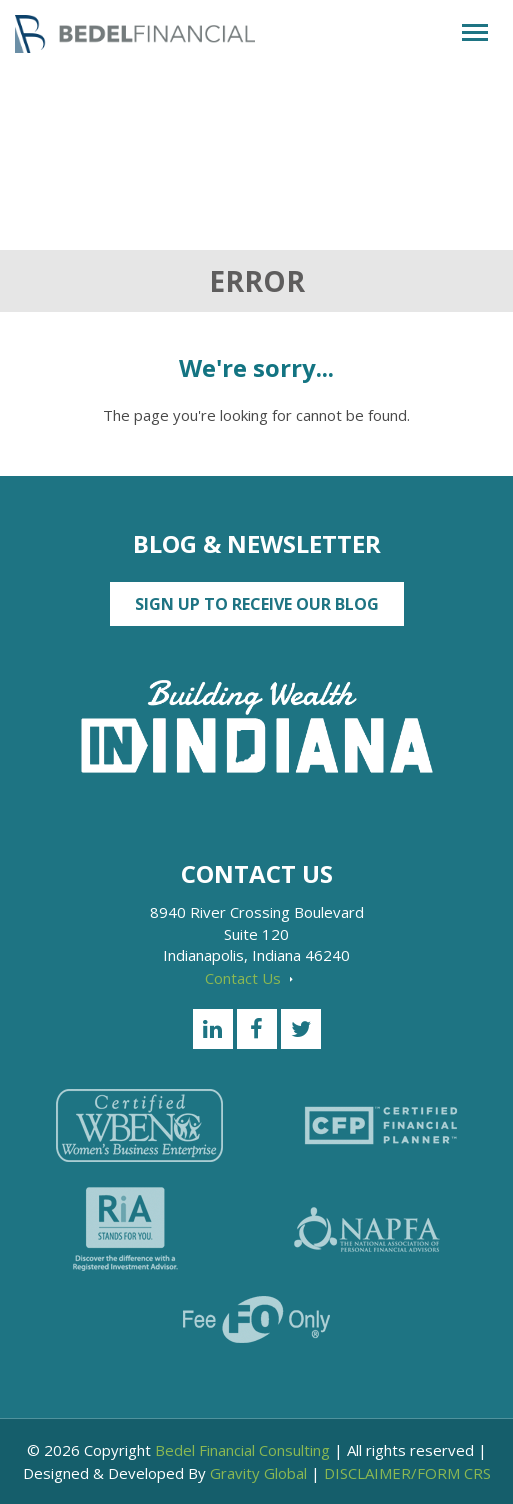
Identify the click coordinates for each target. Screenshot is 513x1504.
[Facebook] (257, 1029)
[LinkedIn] (213, 1029)
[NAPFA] (367, 1229)
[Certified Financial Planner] (381, 1125)
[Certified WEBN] (139, 1125)
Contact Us (249, 978)
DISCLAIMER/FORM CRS (407, 1473)
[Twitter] (301, 1029)
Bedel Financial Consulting (242, 1450)
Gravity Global (258, 1473)
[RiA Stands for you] (125, 1229)
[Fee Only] (256, 1319)
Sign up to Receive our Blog (257, 604)
